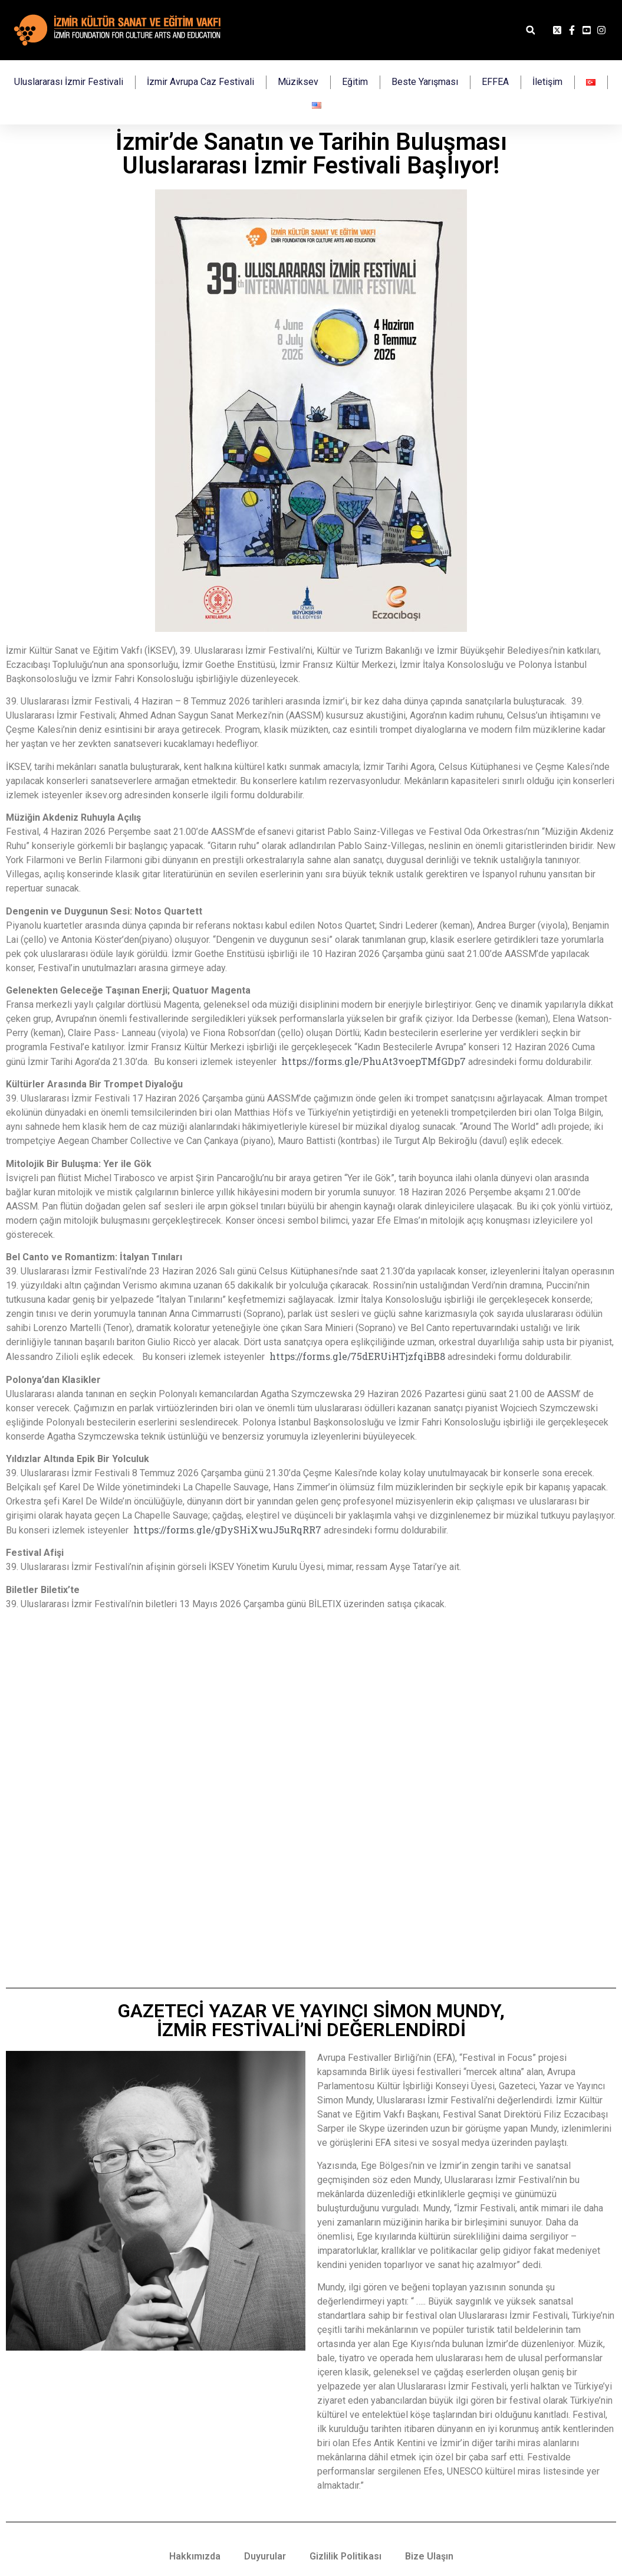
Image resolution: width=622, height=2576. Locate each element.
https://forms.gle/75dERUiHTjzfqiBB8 (357, 1356)
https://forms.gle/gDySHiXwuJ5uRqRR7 (227, 1529)
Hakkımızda (195, 2556)
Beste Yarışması (424, 81)
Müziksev (298, 81)
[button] (530, 30)
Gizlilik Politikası (345, 2556)
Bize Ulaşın (429, 2556)
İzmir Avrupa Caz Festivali (200, 81)
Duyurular (265, 2556)
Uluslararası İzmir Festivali (68, 81)
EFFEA (495, 81)
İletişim (547, 81)
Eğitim (355, 81)
